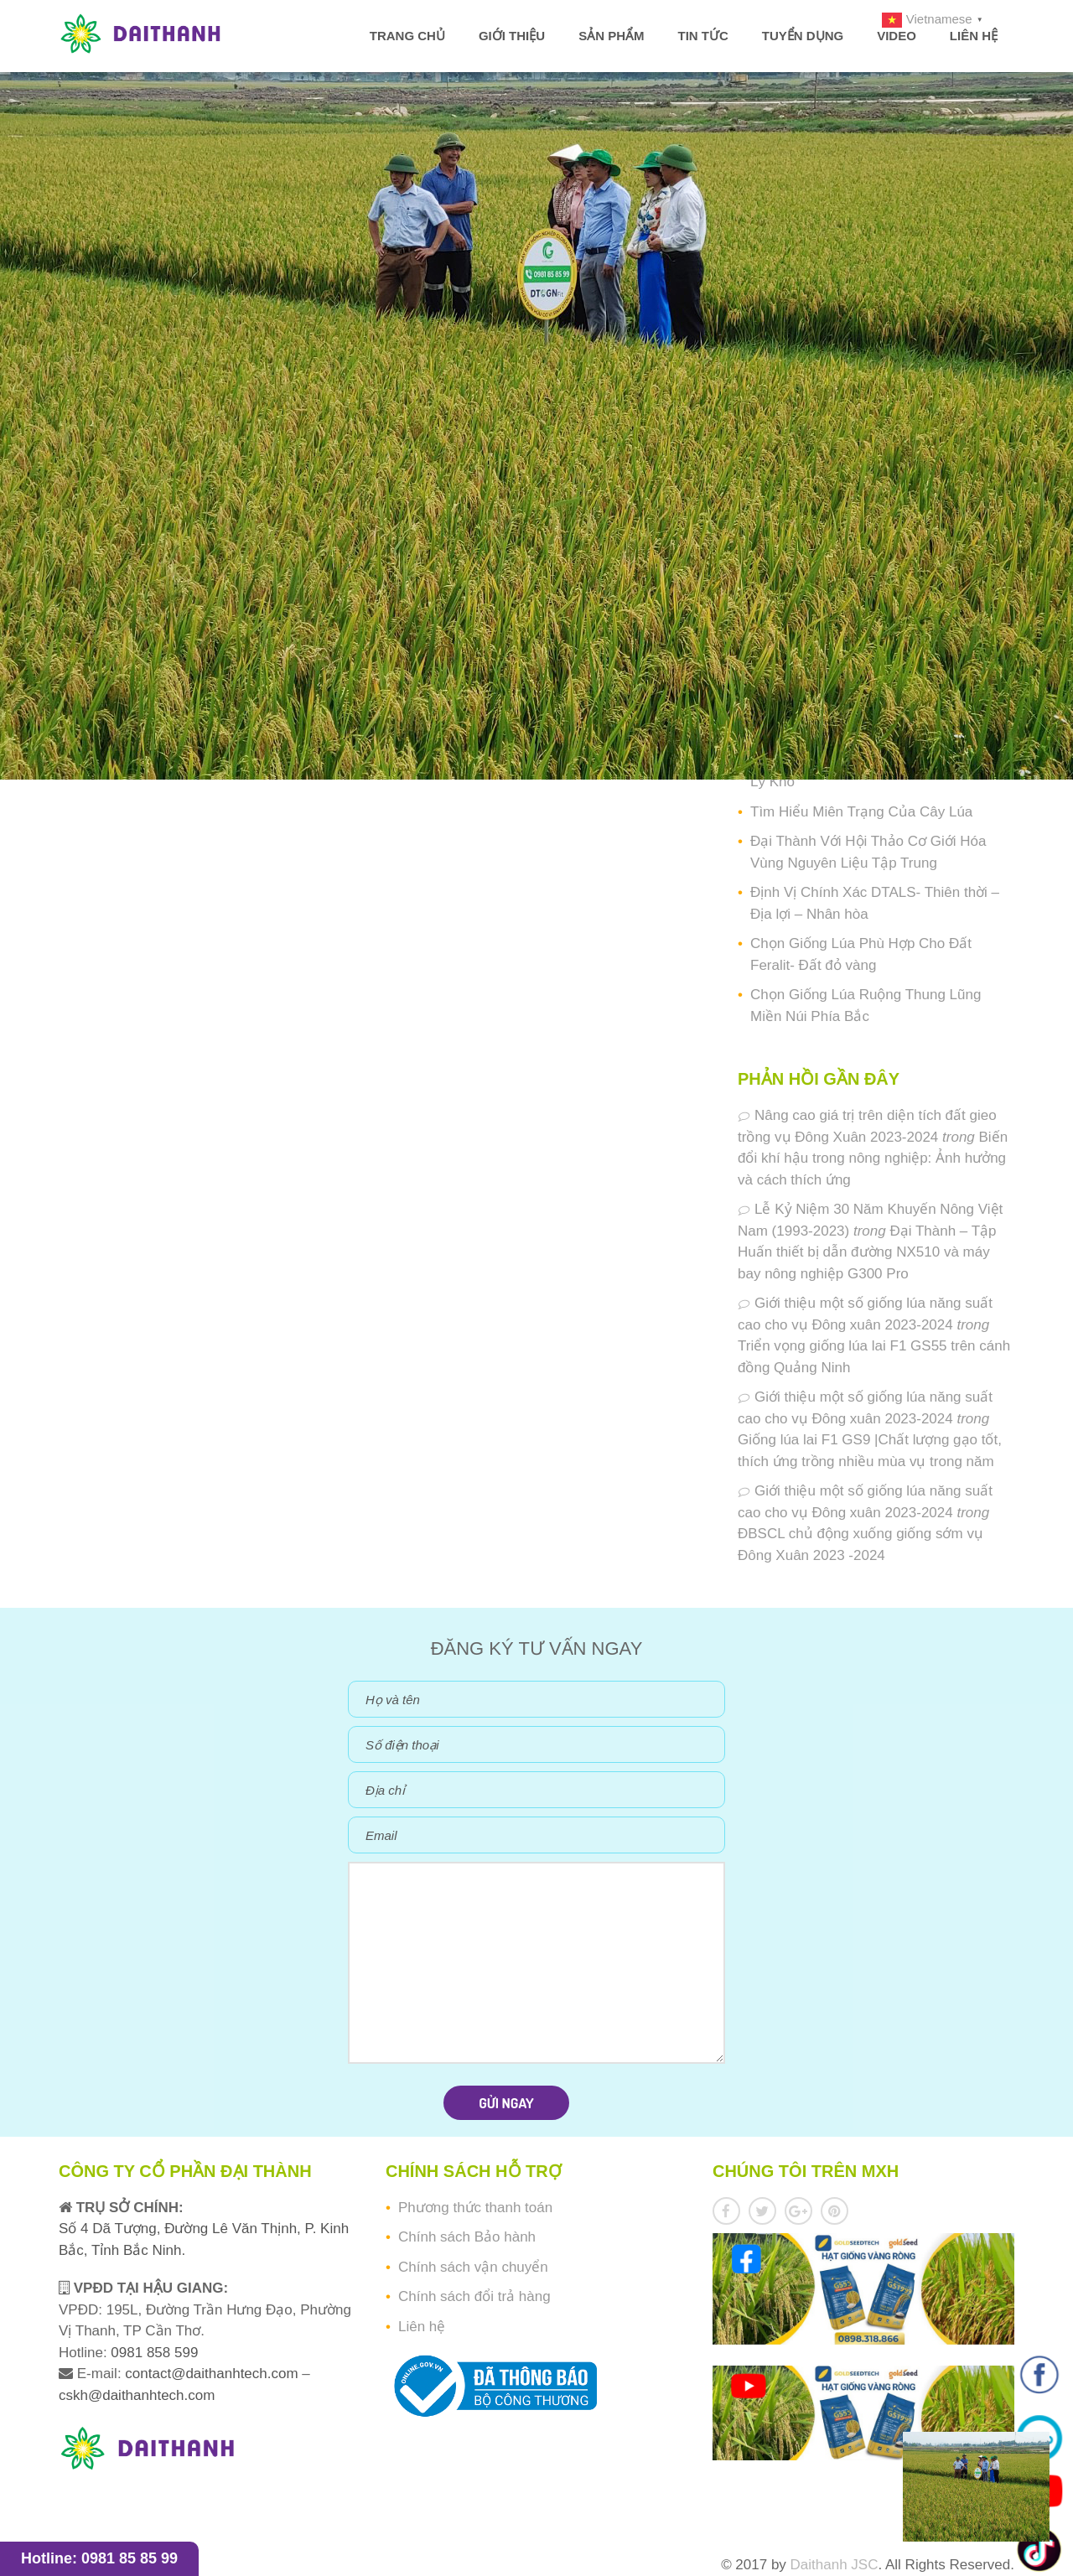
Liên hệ (974, 36)
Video (896, 36)
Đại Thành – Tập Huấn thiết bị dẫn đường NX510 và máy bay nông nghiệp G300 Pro (867, 1252)
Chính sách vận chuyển (473, 2267)
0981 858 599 (153, 2353)
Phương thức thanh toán (475, 2208)
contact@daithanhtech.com (213, 2374)
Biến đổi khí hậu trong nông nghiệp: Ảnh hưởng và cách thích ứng (873, 1158)
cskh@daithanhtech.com (137, 2395)
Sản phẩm (611, 36)
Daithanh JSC (834, 2565)
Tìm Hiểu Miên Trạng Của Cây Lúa (861, 812)
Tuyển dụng (802, 36)
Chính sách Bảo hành (467, 2237)
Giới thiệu (512, 36)
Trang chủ (407, 36)
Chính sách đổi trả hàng (474, 2296)
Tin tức (702, 36)
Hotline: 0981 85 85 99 (99, 2558)
